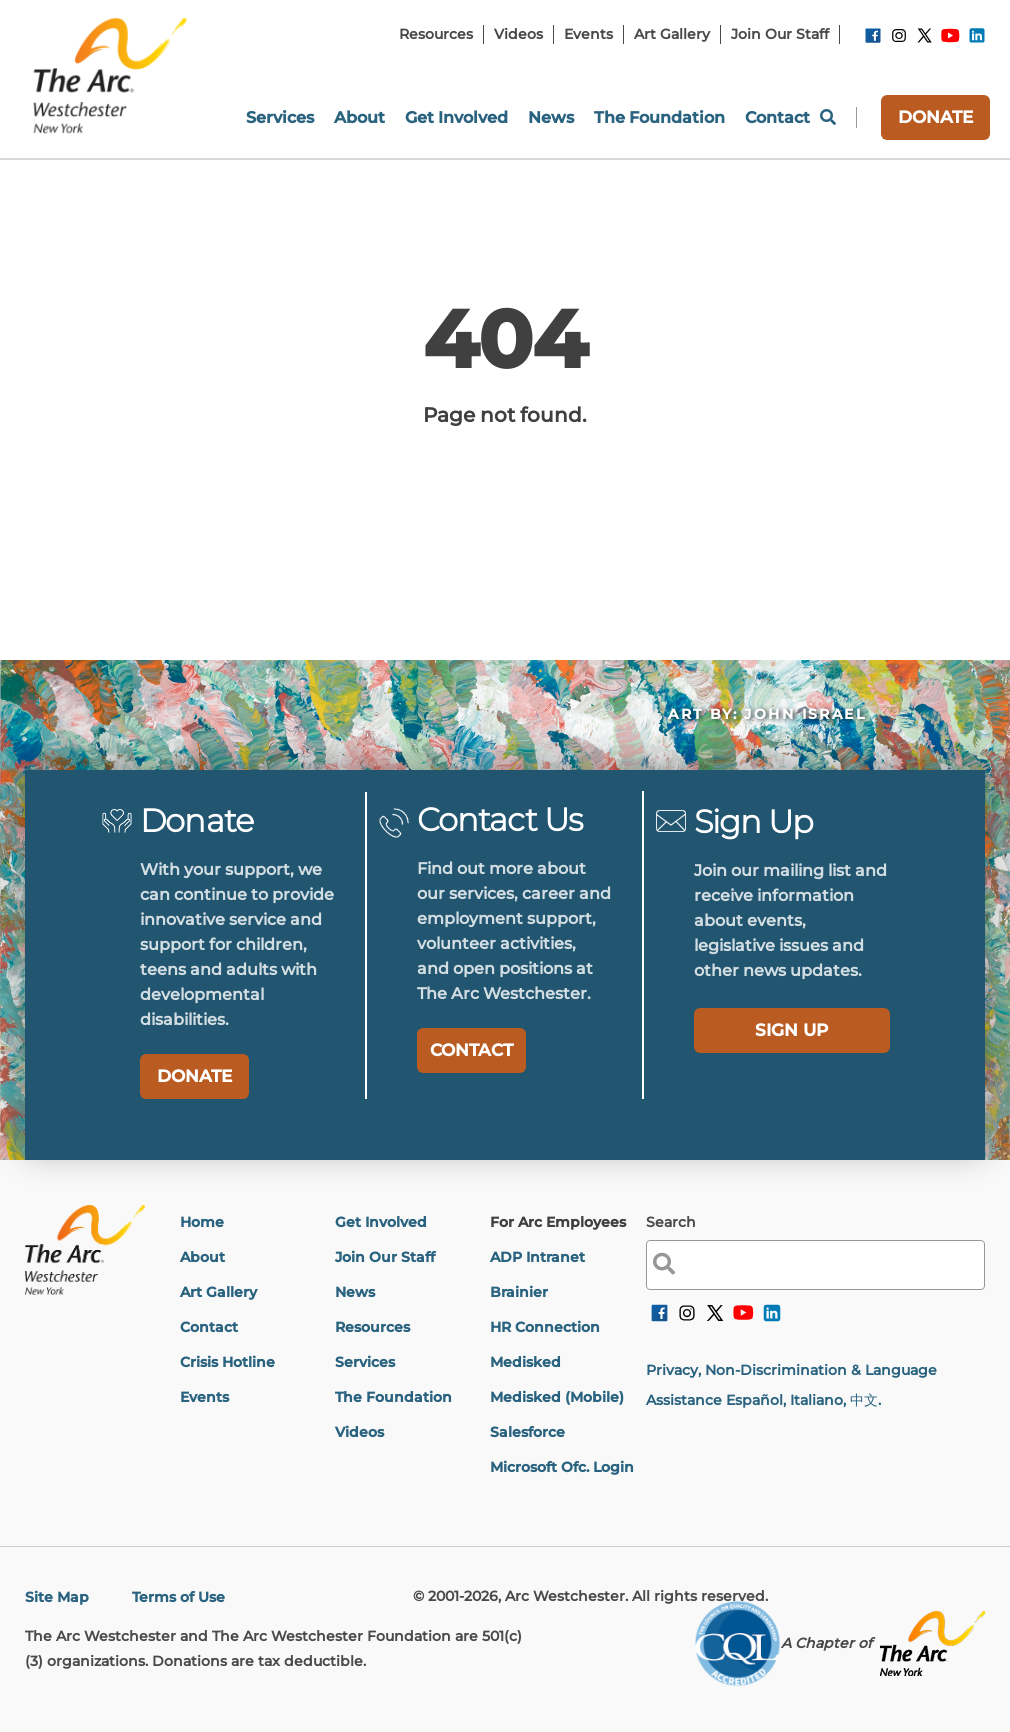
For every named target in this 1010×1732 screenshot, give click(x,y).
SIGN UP (791, 1030)
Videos (359, 1432)
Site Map (57, 1597)
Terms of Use (178, 1597)
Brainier (519, 1292)
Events (204, 1397)
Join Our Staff (385, 1257)
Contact (209, 1327)
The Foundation (393, 1397)
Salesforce (527, 1432)
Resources (372, 1327)
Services (365, 1362)
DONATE (935, 117)
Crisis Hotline (227, 1362)
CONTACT (471, 1050)
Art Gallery (218, 1292)
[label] (792, 1030)
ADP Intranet (537, 1257)
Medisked (525, 1362)
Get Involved (381, 1222)
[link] (873, 39)
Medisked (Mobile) (557, 1397)
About (202, 1257)
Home (202, 1222)
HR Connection (545, 1327)
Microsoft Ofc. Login (562, 1467)
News (355, 1292)
